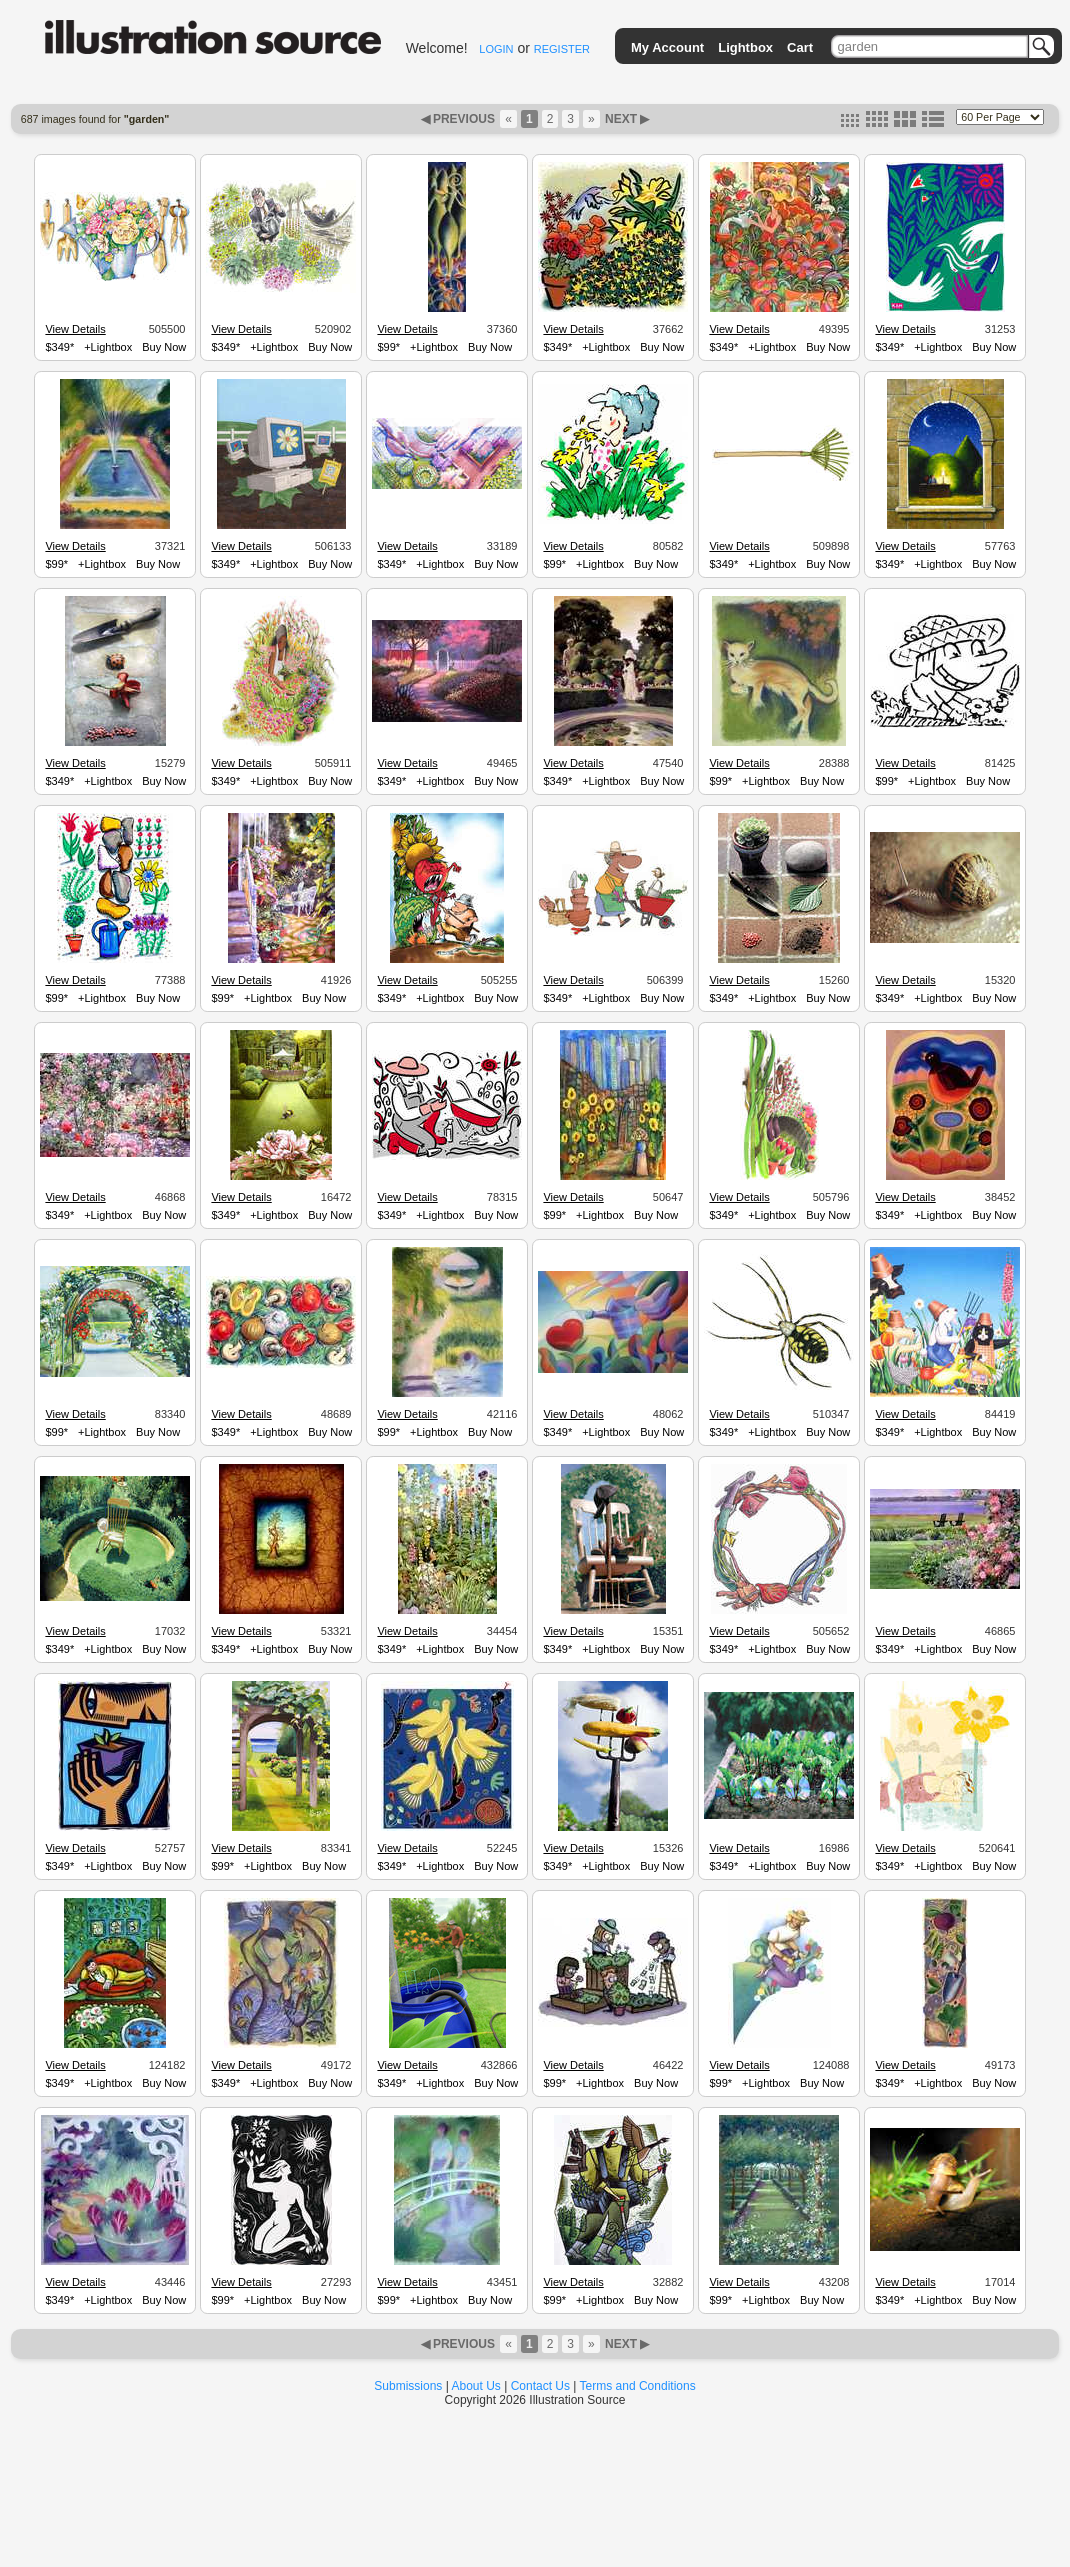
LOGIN (496, 49)
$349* (59, 347)
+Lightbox (108, 347)
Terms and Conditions (638, 2386)
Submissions (408, 2386)
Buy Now (164, 347)
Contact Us (540, 2386)
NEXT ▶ (626, 119)
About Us (476, 2386)
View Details (75, 329)
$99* (388, 347)
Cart (800, 47)
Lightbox (745, 47)
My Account (667, 47)
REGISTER (562, 49)
